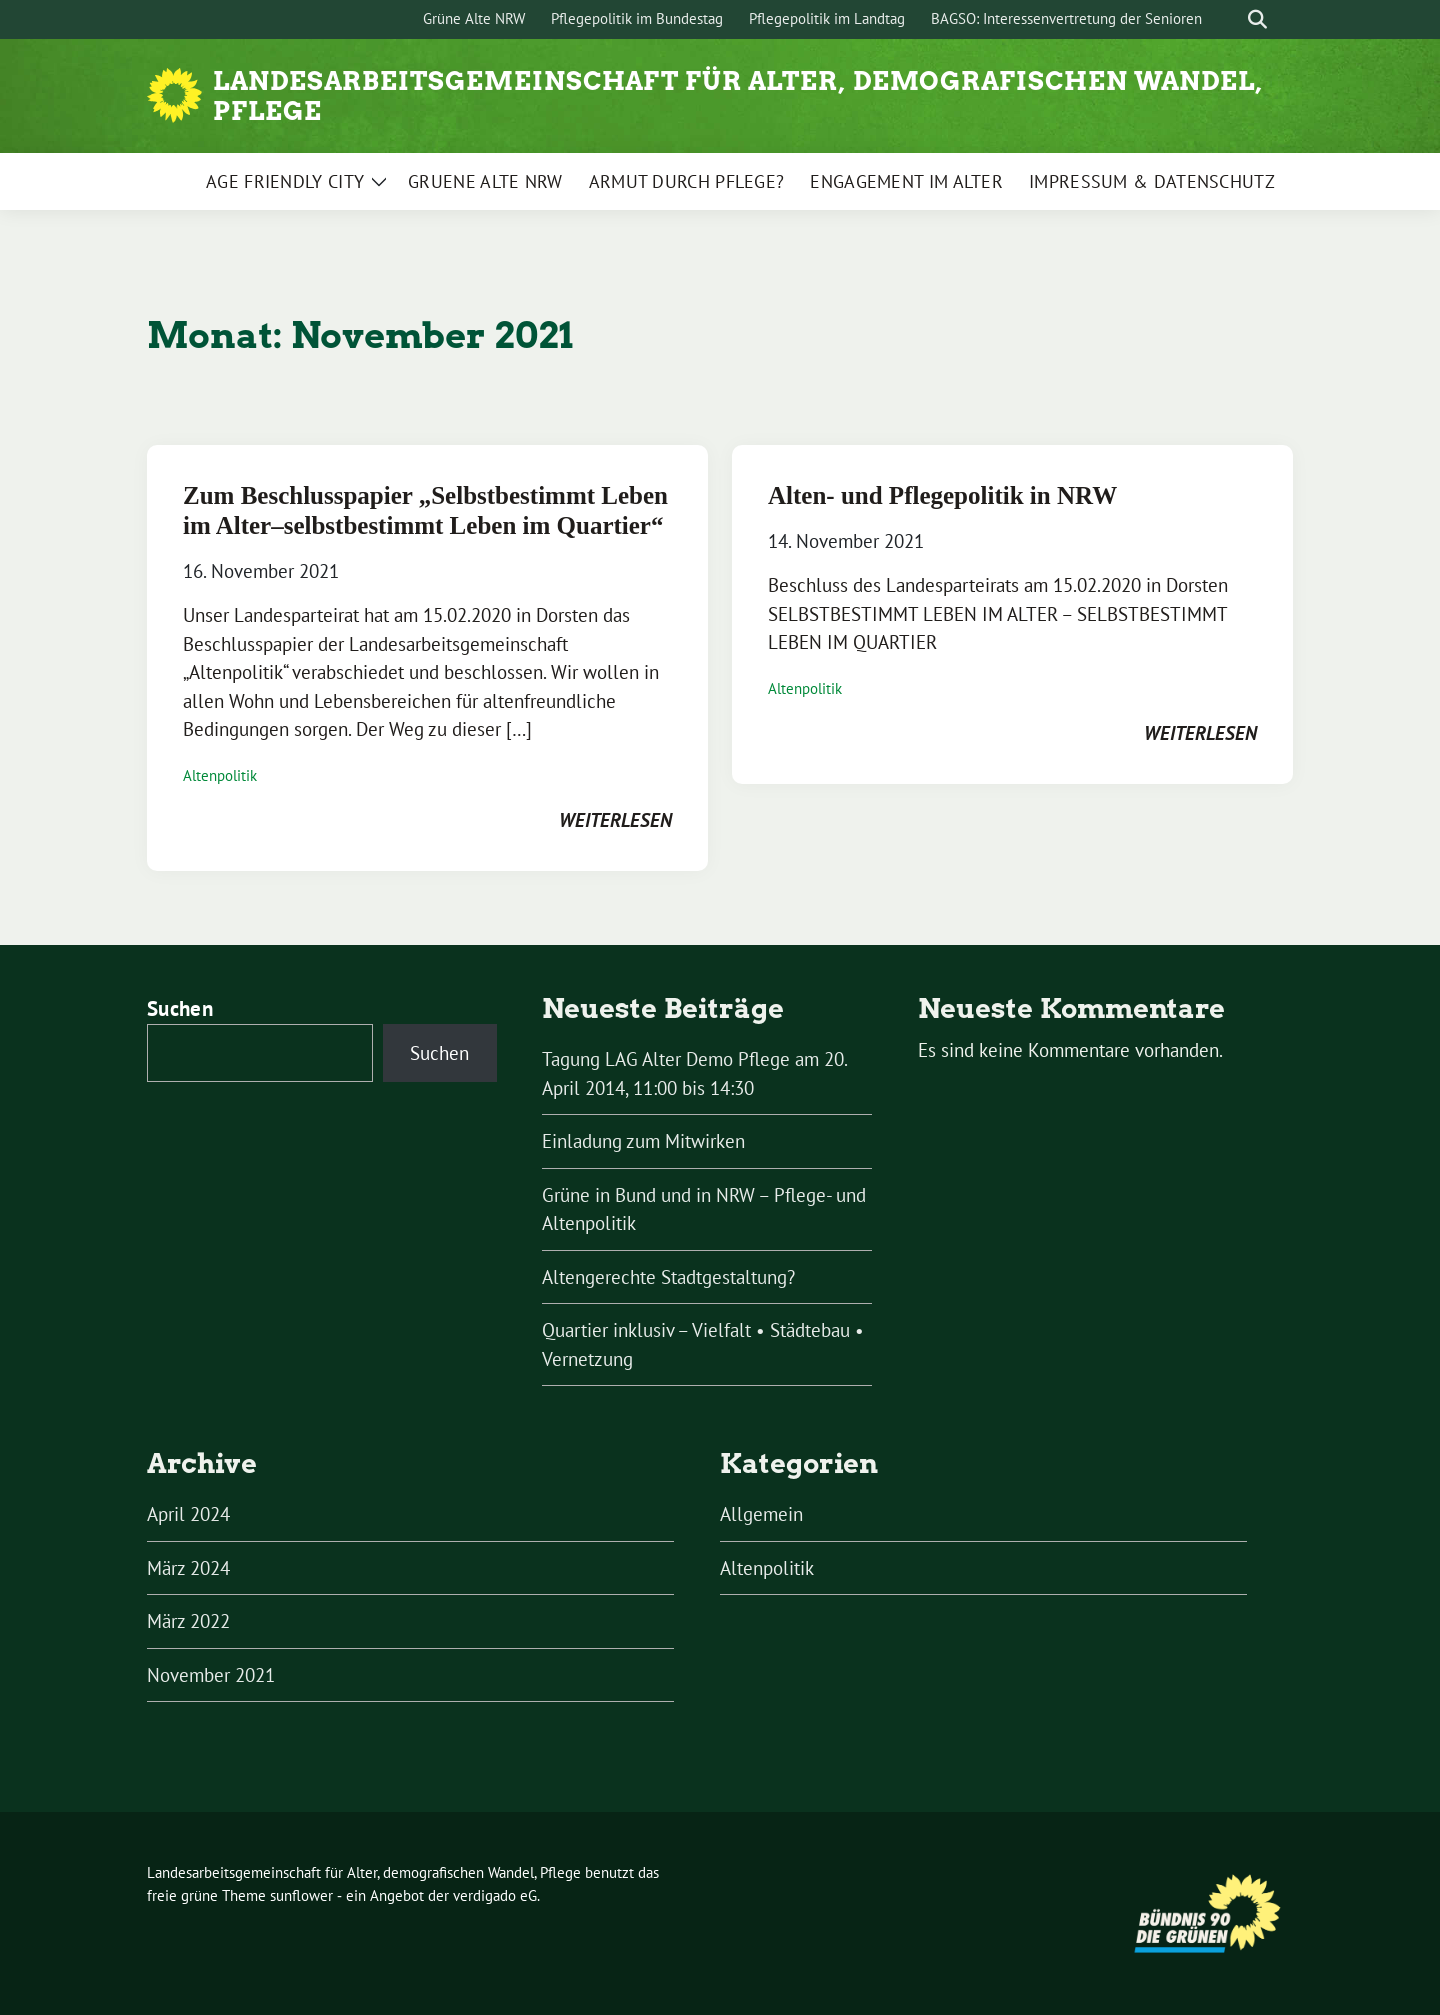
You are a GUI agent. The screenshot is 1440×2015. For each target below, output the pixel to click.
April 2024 (188, 1514)
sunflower (301, 1895)
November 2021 (211, 1675)
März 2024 (188, 1568)
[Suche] (1229, 19)
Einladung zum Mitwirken (643, 1141)
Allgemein (761, 1514)
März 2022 (188, 1621)
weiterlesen (615, 820)
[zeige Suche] (1257, 19)
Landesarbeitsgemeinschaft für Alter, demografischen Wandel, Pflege (738, 96)
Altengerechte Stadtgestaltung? (668, 1277)
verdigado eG (495, 1895)
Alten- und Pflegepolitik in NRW (942, 495)
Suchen (180, 1008)
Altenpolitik (220, 775)
